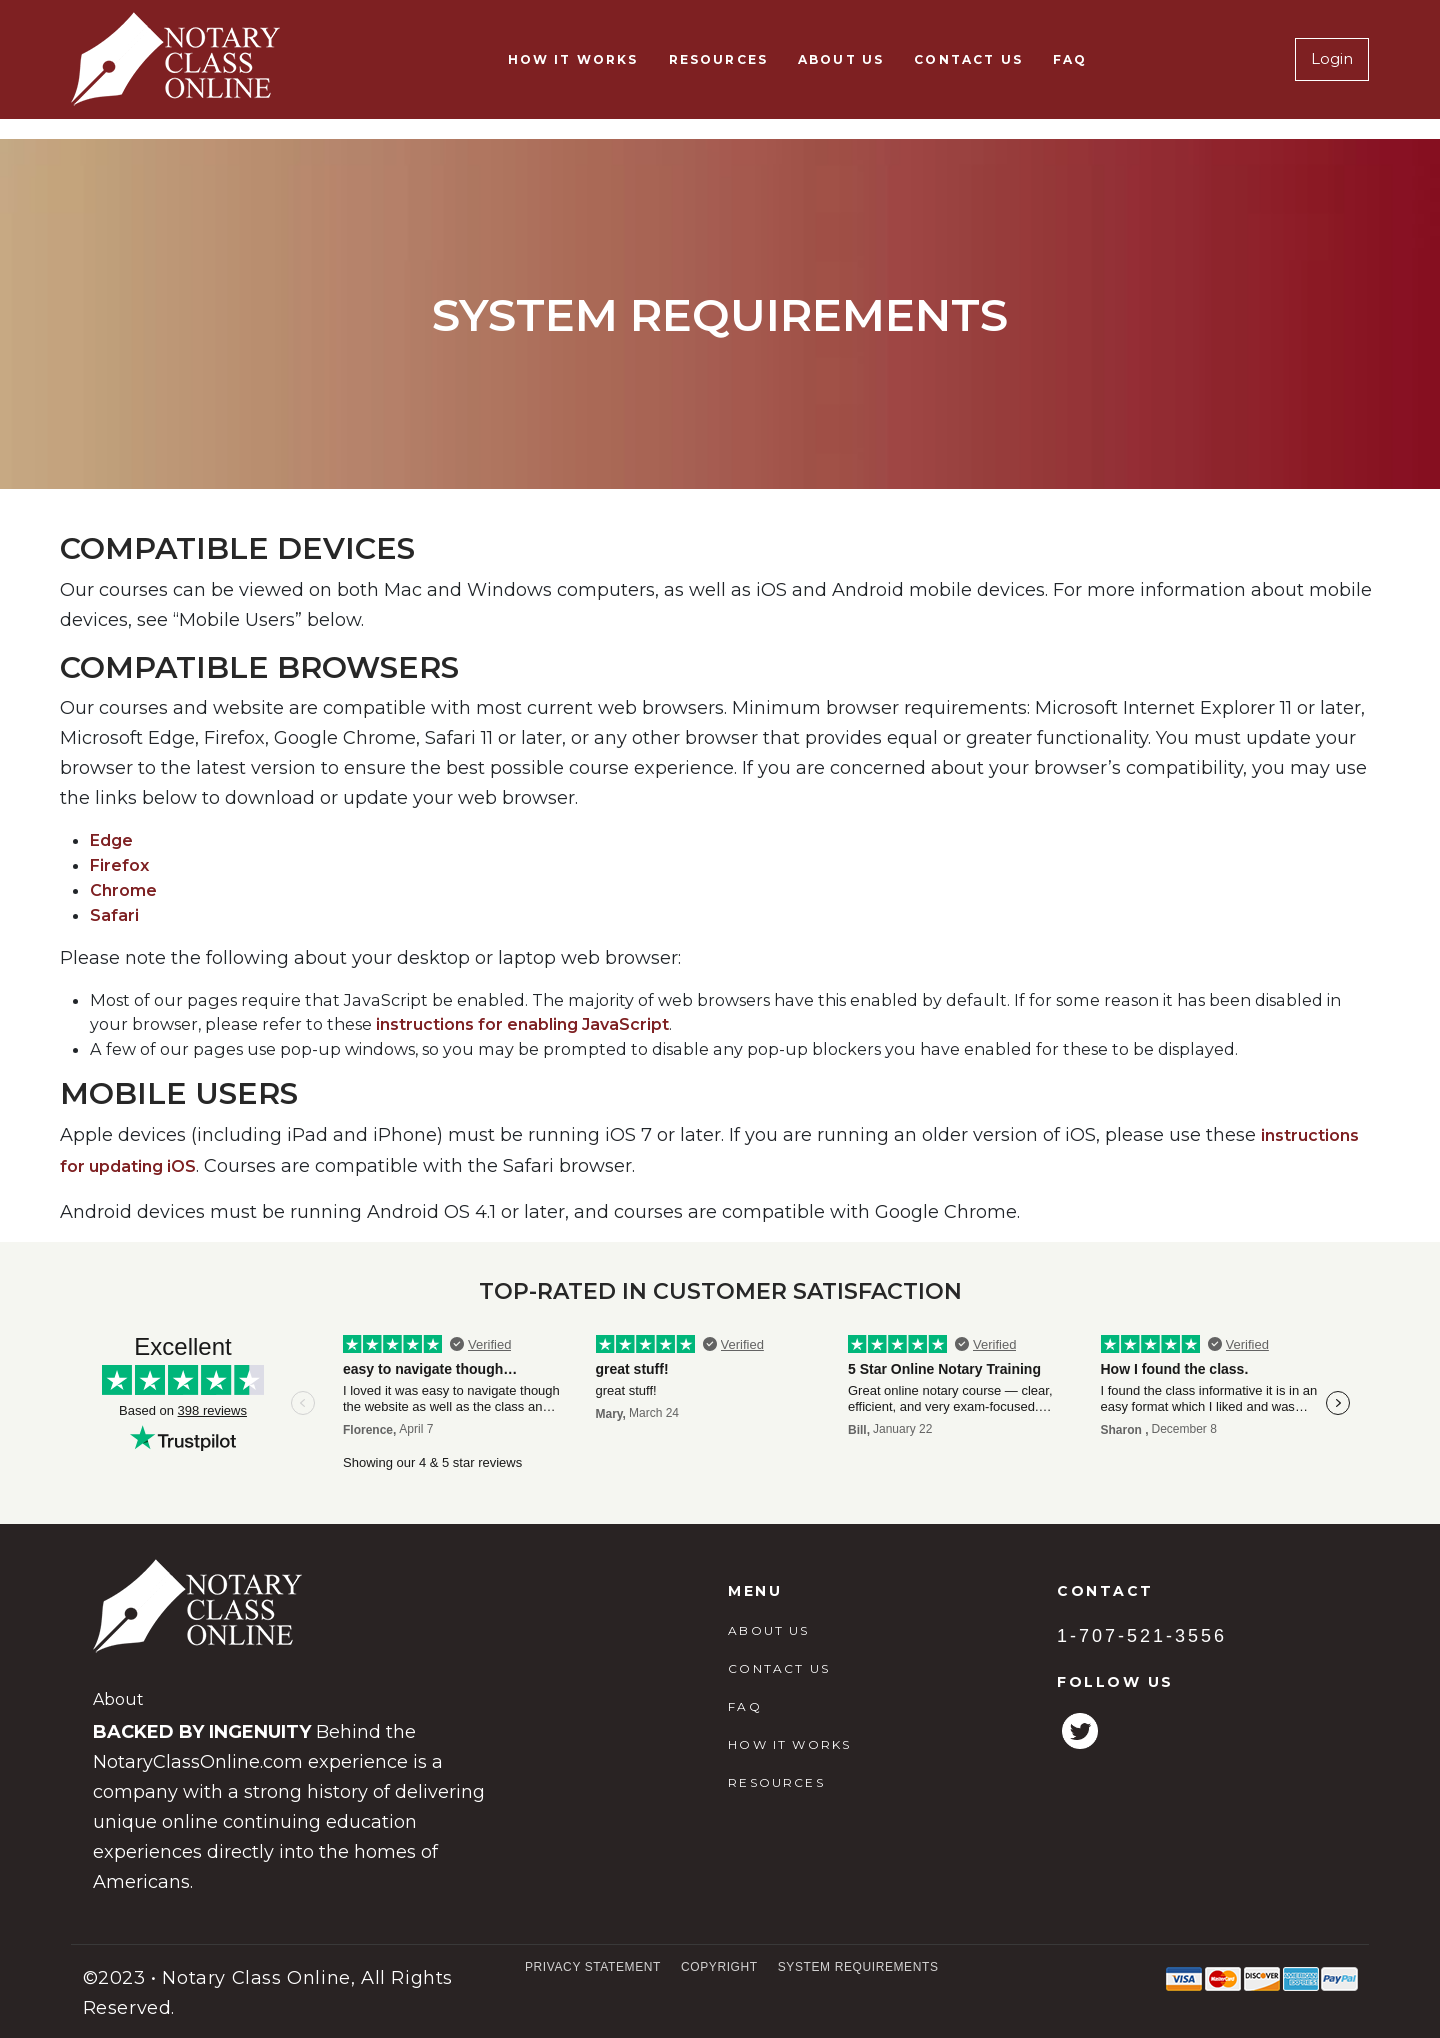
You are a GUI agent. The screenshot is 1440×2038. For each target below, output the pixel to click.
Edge (111, 840)
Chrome (123, 890)
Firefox (119, 865)
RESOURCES (718, 59)
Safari (114, 915)
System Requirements (858, 1967)
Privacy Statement (593, 1967)
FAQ (1070, 59)
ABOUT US (841, 59)
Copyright (719, 1967)
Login (1332, 58)
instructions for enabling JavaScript (522, 1024)
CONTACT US (968, 59)
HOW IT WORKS (573, 59)
